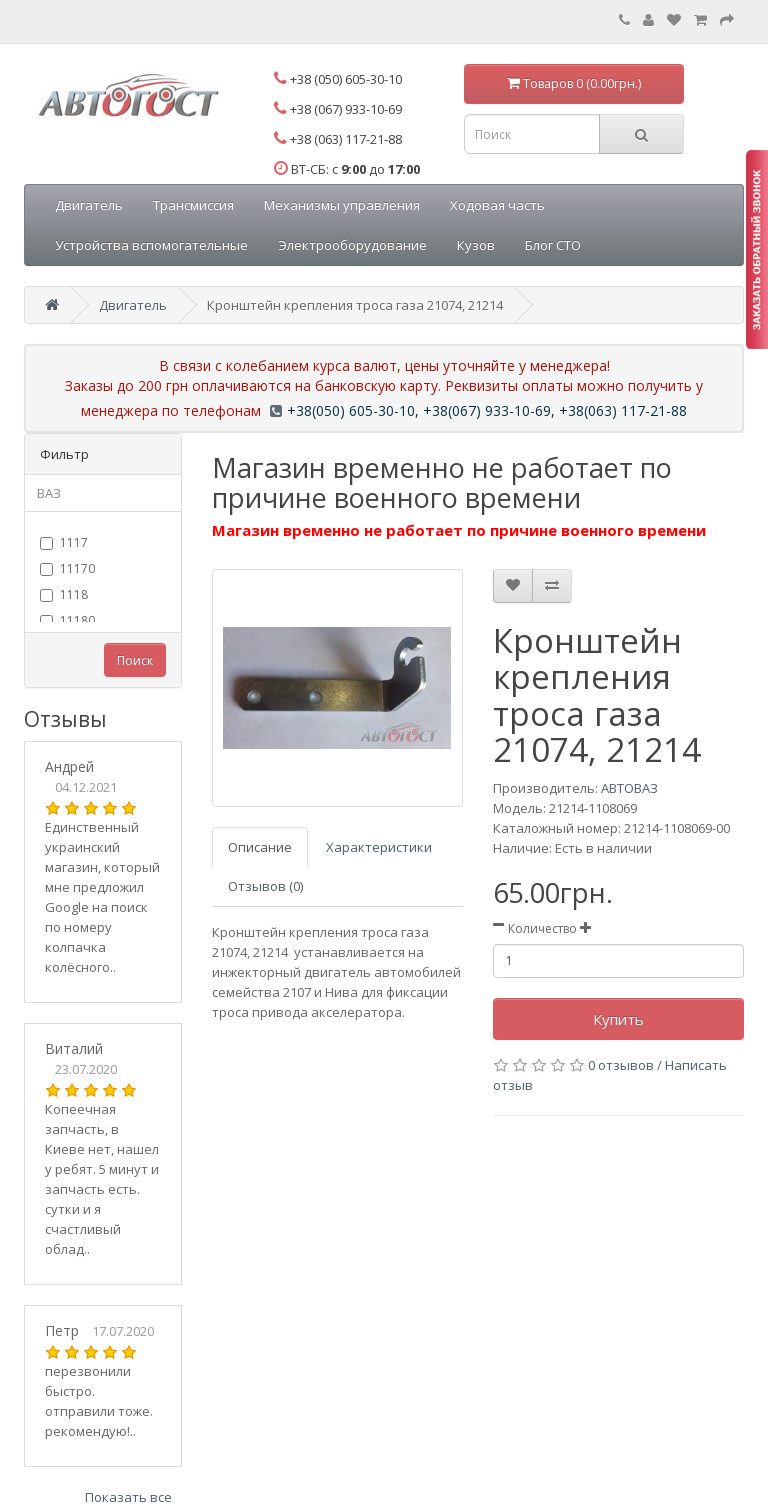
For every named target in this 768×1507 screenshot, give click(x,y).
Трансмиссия (193, 205)
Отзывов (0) (265, 886)
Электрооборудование (352, 245)
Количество (542, 928)
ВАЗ (49, 493)
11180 (67, 620)
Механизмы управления (342, 205)
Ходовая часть (497, 205)
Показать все (128, 1497)
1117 (64, 542)
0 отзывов (621, 1065)
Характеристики (379, 847)
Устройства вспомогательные (151, 245)
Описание (260, 847)
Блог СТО (553, 245)
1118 (64, 594)
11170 (67, 568)
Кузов (476, 245)
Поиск (135, 660)
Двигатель (89, 205)
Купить (618, 1019)
